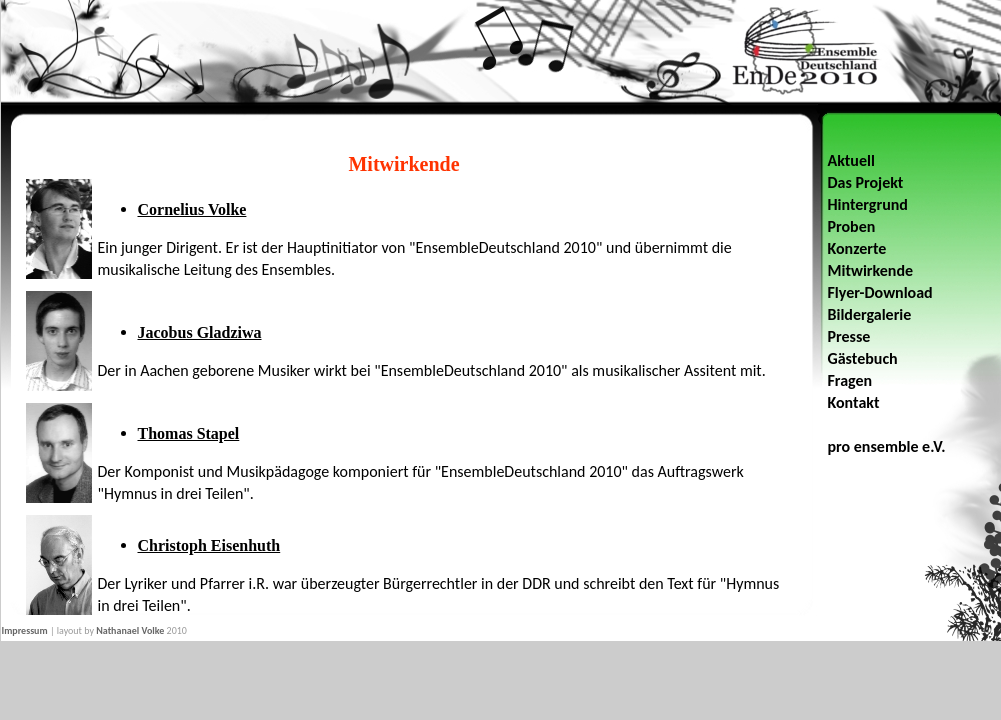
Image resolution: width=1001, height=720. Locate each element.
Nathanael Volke (130, 630)
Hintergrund (868, 204)
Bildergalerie (870, 314)
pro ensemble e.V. (887, 446)
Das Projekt (866, 182)
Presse (849, 336)
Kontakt (854, 402)
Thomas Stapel (189, 433)
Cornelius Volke (192, 209)
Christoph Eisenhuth (209, 545)
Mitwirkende (871, 270)
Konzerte (857, 248)
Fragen (850, 380)
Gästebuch (863, 358)
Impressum (25, 630)
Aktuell (851, 160)
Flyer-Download (880, 292)
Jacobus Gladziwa (200, 332)
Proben (852, 226)
